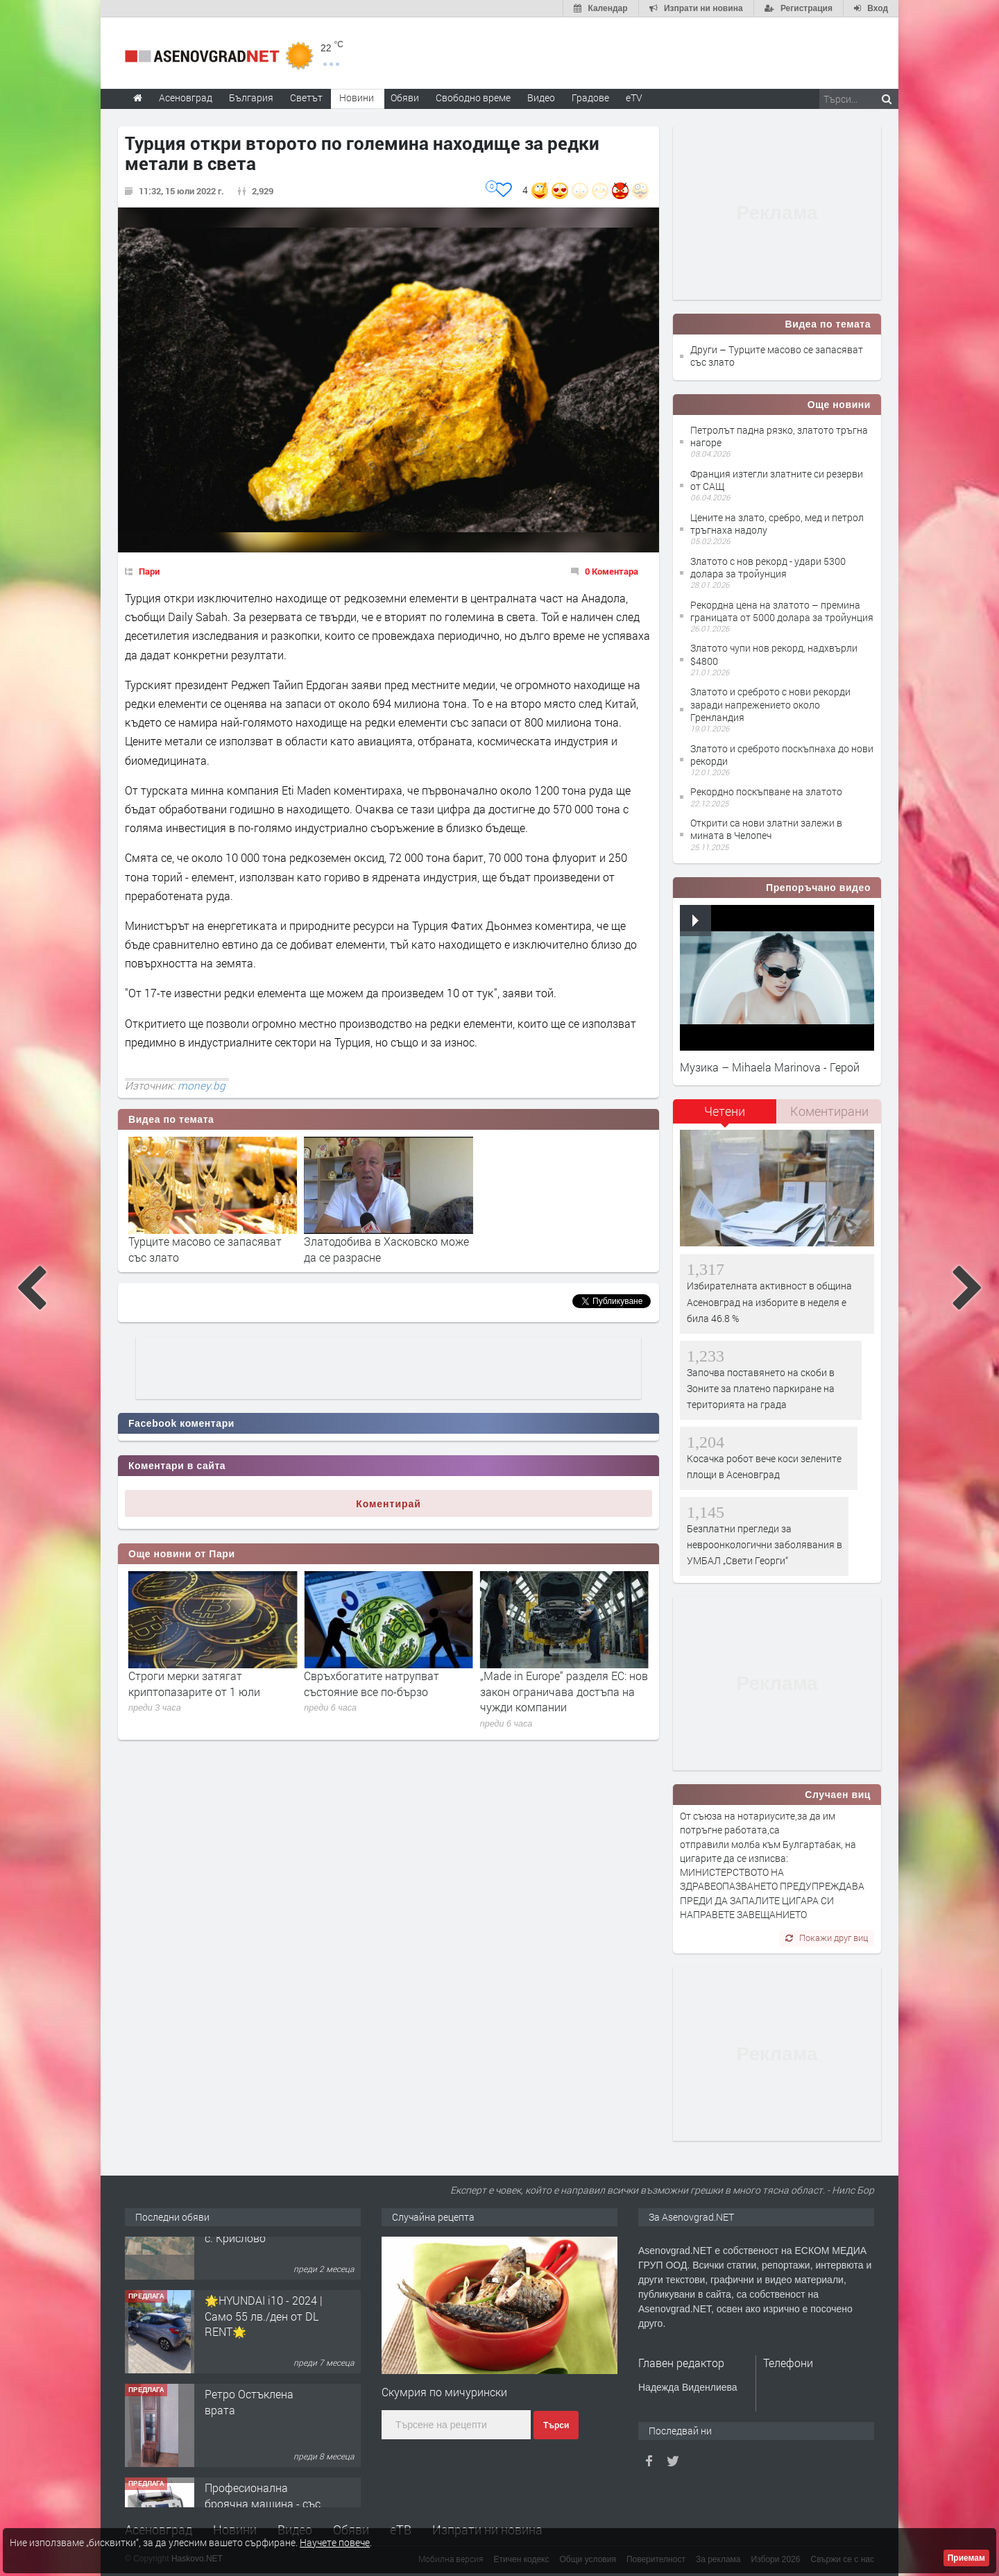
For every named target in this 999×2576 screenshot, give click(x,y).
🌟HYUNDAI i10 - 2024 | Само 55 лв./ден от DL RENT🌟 (264, 2356)
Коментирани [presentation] (829, 1111)
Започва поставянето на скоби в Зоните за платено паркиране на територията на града (761, 1389)
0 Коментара (611, 571)
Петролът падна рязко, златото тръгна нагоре (779, 436)
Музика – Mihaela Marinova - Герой (770, 1067)
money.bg (201, 1085)
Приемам (966, 2558)
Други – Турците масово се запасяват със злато (776, 355)
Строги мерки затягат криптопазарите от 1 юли (370, 1683)
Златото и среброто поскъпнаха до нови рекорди (781, 755)
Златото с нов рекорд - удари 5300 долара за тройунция (768, 567)
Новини (356, 97)
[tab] (725, 1116)
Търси (556, 2425)
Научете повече (335, 2542)
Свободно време (473, 97)
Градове (590, 97)
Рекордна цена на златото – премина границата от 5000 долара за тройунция (781, 611)
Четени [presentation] (724, 1111)
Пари (149, 571)
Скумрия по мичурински (444, 2391)
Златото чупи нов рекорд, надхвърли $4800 (773, 654)
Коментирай (388, 1503)
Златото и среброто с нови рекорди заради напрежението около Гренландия (770, 704)
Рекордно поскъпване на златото (766, 791)
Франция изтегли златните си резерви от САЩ (776, 480)
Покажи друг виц (826, 1937)
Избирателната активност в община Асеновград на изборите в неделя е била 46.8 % (769, 1302)
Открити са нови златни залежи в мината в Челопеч (766, 829)
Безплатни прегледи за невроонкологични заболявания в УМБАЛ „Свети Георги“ (764, 1545)
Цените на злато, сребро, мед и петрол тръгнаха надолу (777, 523)
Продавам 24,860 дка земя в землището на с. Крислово (260, 2262)
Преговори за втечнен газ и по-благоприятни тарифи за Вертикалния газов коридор (209, 1691)
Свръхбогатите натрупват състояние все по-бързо (547, 1683)
